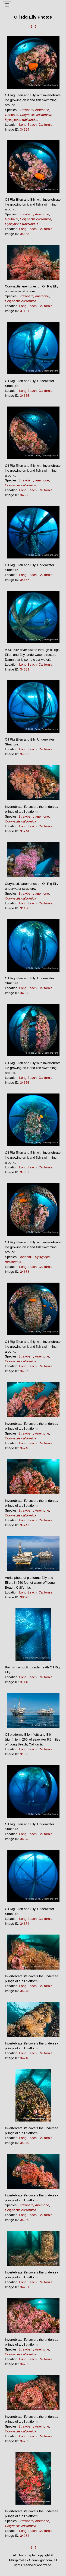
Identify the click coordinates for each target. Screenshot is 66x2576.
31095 (24, 1754)
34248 (24, 2058)
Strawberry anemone (33, 296)
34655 (24, 395)
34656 (24, 495)
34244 (24, 831)
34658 (24, 234)
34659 (24, 669)
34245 (24, 1991)
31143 (24, 1682)
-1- (32, 26)
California (45, 124)
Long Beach (28, 124)
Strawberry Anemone (33, 110)
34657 (24, 580)
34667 (24, 1172)
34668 (24, 1271)
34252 (24, 2364)
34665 (24, 993)
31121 (24, 311)
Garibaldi (11, 115)
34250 (24, 2220)
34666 (24, 1082)
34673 (24, 1839)
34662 (24, 754)
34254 (24, 2535)
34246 (24, 1448)
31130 (24, 908)
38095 (24, 1597)
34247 (24, 1525)
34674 (24, 1923)
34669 (24, 1371)
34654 (24, 129)
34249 (24, 2143)
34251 (24, 2287)
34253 (24, 2441)
